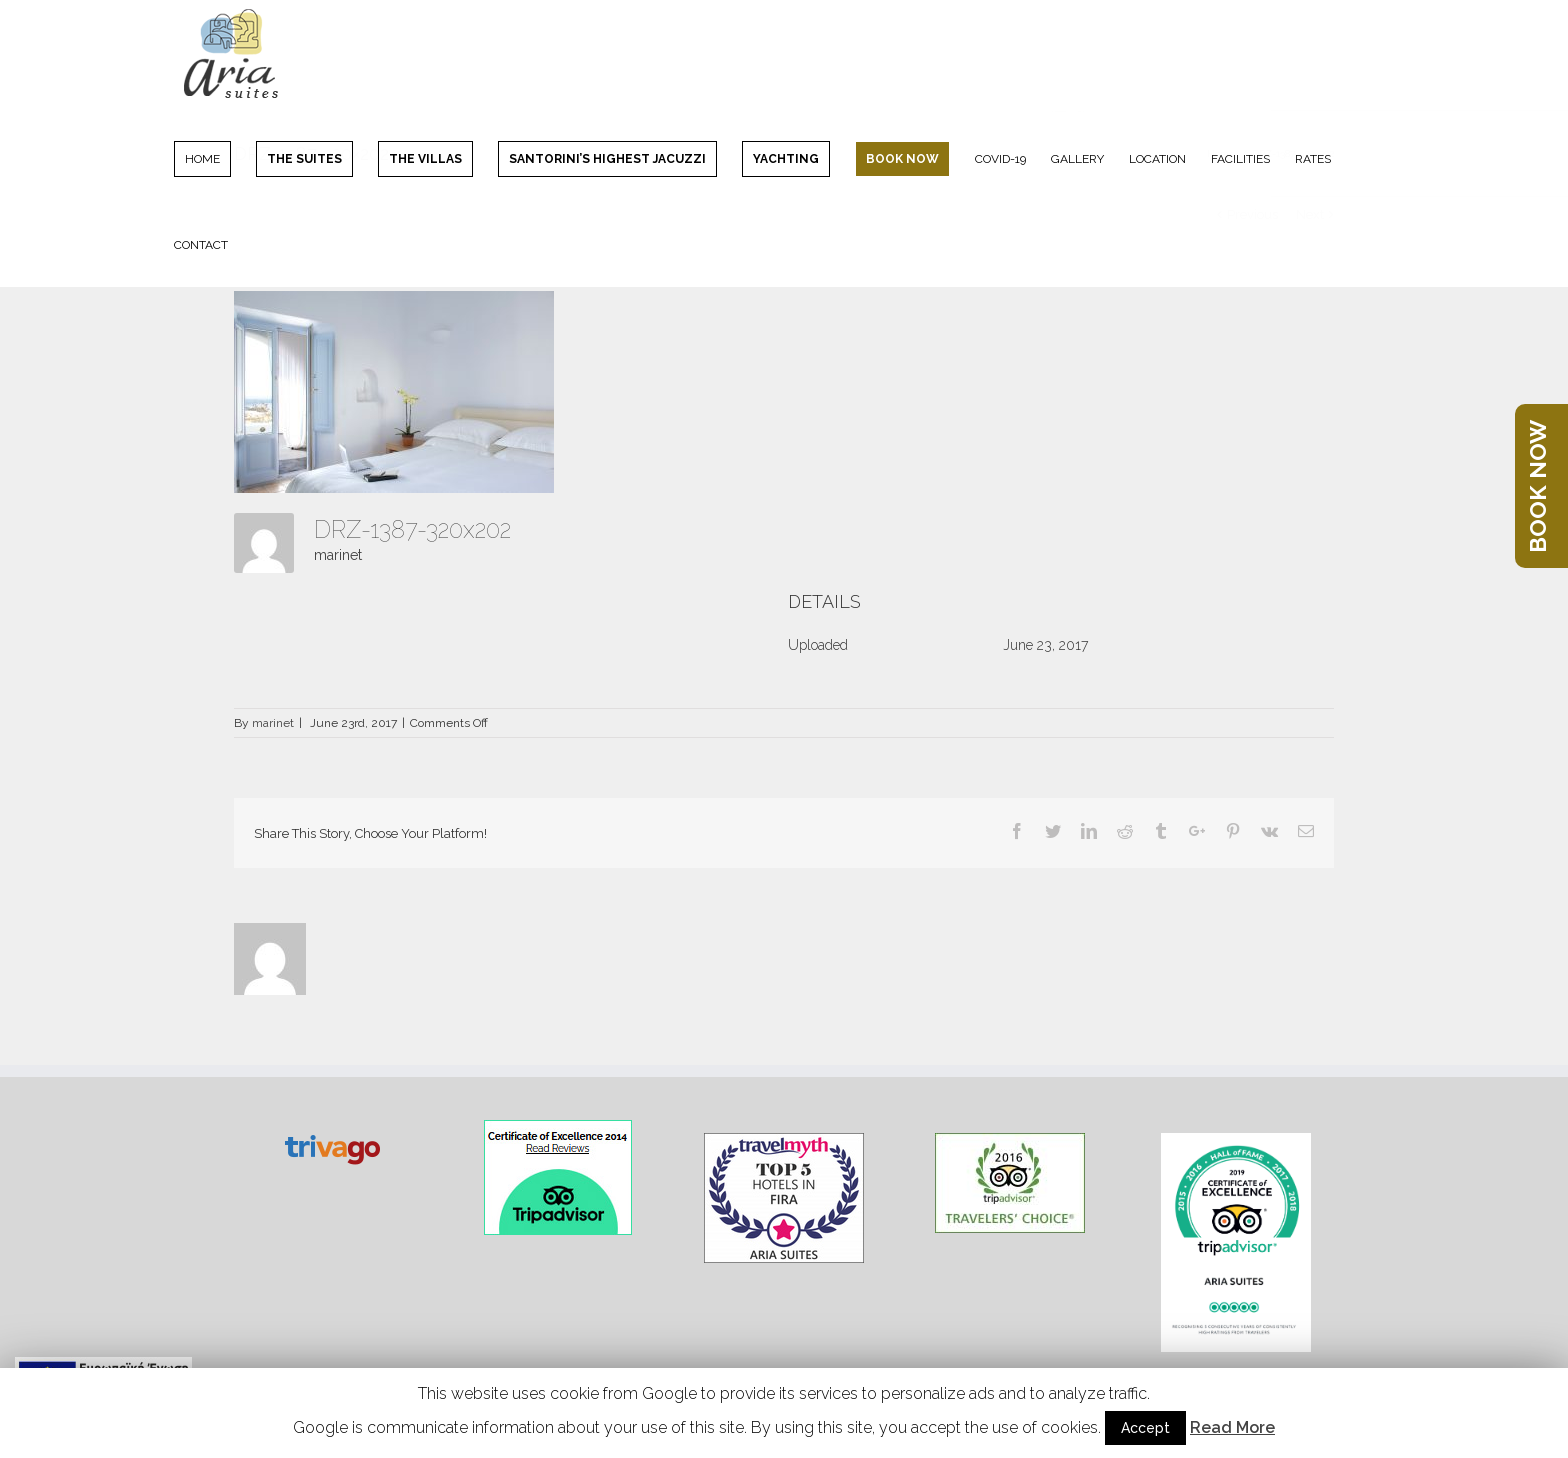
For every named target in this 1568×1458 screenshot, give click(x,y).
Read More (1232, 1427)
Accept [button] (1145, 1428)
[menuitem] (215, 158)
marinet (338, 555)
